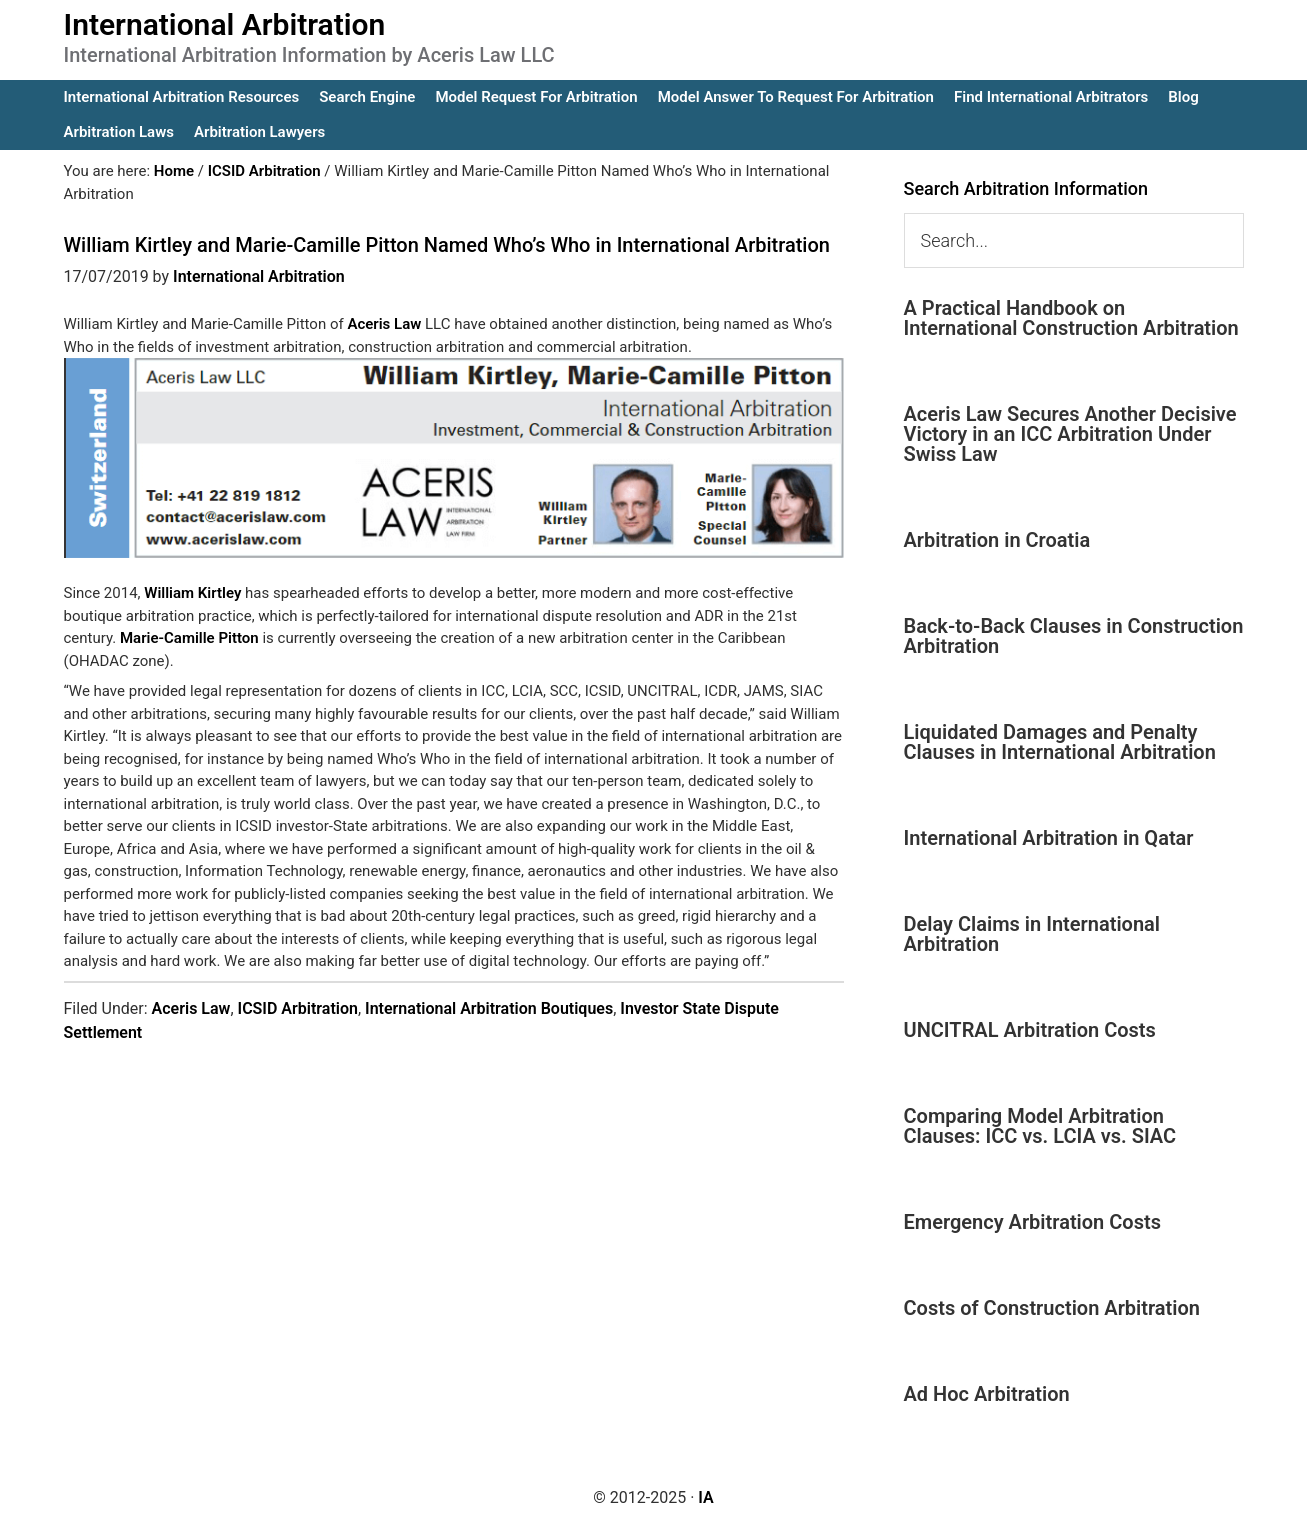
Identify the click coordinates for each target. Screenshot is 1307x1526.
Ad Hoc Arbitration (987, 1394)
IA (705, 1497)
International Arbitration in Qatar (1049, 838)
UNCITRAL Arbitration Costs (1030, 1030)
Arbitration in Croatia (997, 540)
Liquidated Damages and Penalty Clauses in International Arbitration (1060, 742)
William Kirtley (192, 593)
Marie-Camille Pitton (189, 638)
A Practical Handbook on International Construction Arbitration (1071, 318)
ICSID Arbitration (298, 1008)
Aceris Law (384, 324)
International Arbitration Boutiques (489, 1008)
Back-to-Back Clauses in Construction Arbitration (1074, 636)
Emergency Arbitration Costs (1032, 1222)
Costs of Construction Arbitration (1052, 1308)
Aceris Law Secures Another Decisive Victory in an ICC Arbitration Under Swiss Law (1070, 434)
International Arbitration (225, 24)
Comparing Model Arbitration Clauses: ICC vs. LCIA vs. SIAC (1040, 1126)
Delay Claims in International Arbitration (1032, 934)
